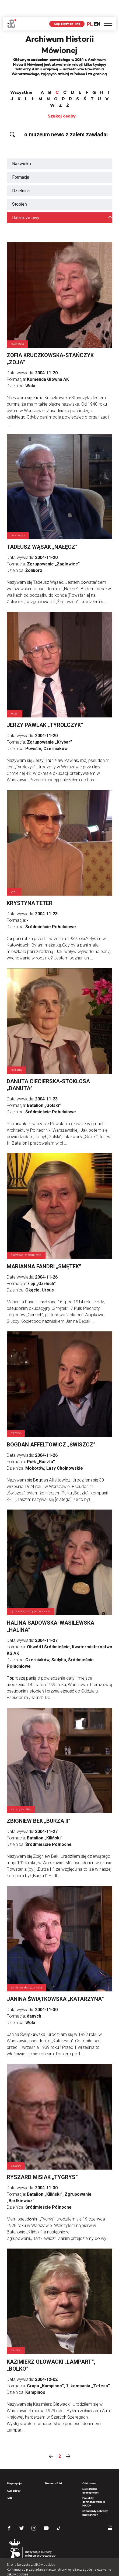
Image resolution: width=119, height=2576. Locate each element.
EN (97, 7)
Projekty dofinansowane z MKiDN (93, 2485)
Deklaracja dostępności (90, 2474)
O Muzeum (89, 2466)
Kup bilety (13, 2474)
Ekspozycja (14, 2466)
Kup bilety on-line (67, 7)
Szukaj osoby (62, 99)
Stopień (19, 187)
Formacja (20, 160)
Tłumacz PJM (53, 2466)
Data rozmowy (25, 200)
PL (90, 7)
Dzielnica (21, 174)
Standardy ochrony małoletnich (94, 2496)
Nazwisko (21, 147)
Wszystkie (21, 76)
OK (86, 2567)
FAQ (9, 2481)
